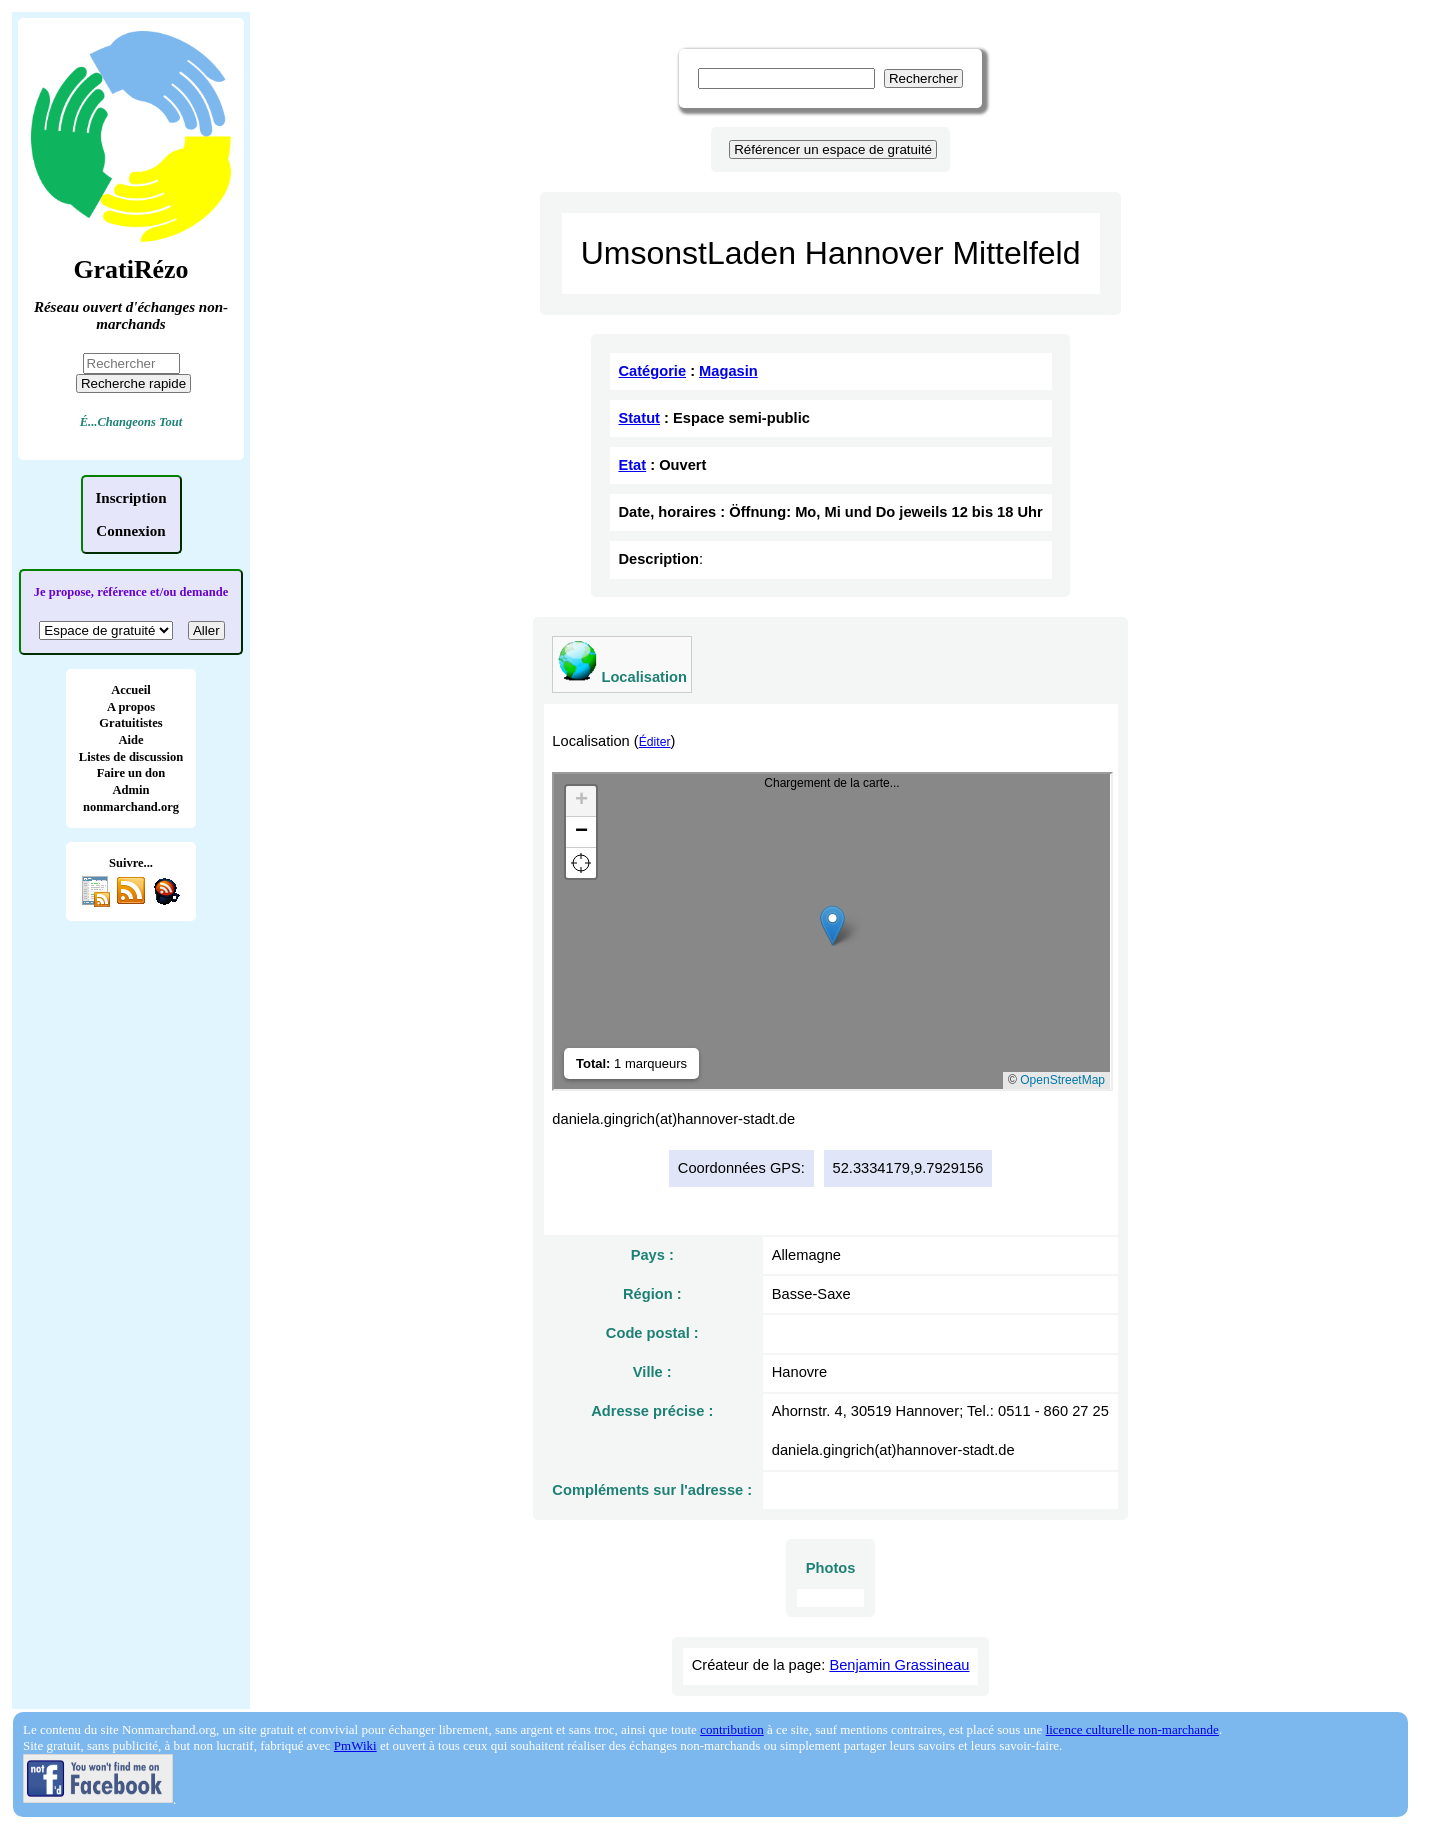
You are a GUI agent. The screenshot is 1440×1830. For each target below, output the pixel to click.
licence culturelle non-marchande (1132, 1729)
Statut (639, 418)
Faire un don (131, 773)
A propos (131, 707)
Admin (131, 790)
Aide (130, 740)
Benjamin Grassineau (899, 1665)
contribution (732, 1729)
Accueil (131, 690)
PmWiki (355, 1745)
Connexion (130, 531)
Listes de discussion (131, 757)
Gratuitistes (130, 723)
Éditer (655, 742)
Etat (632, 465)
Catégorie (652, 371)
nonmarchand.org (131, 807)
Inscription (131, 498)
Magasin (728, 371)
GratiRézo (130, 269)
